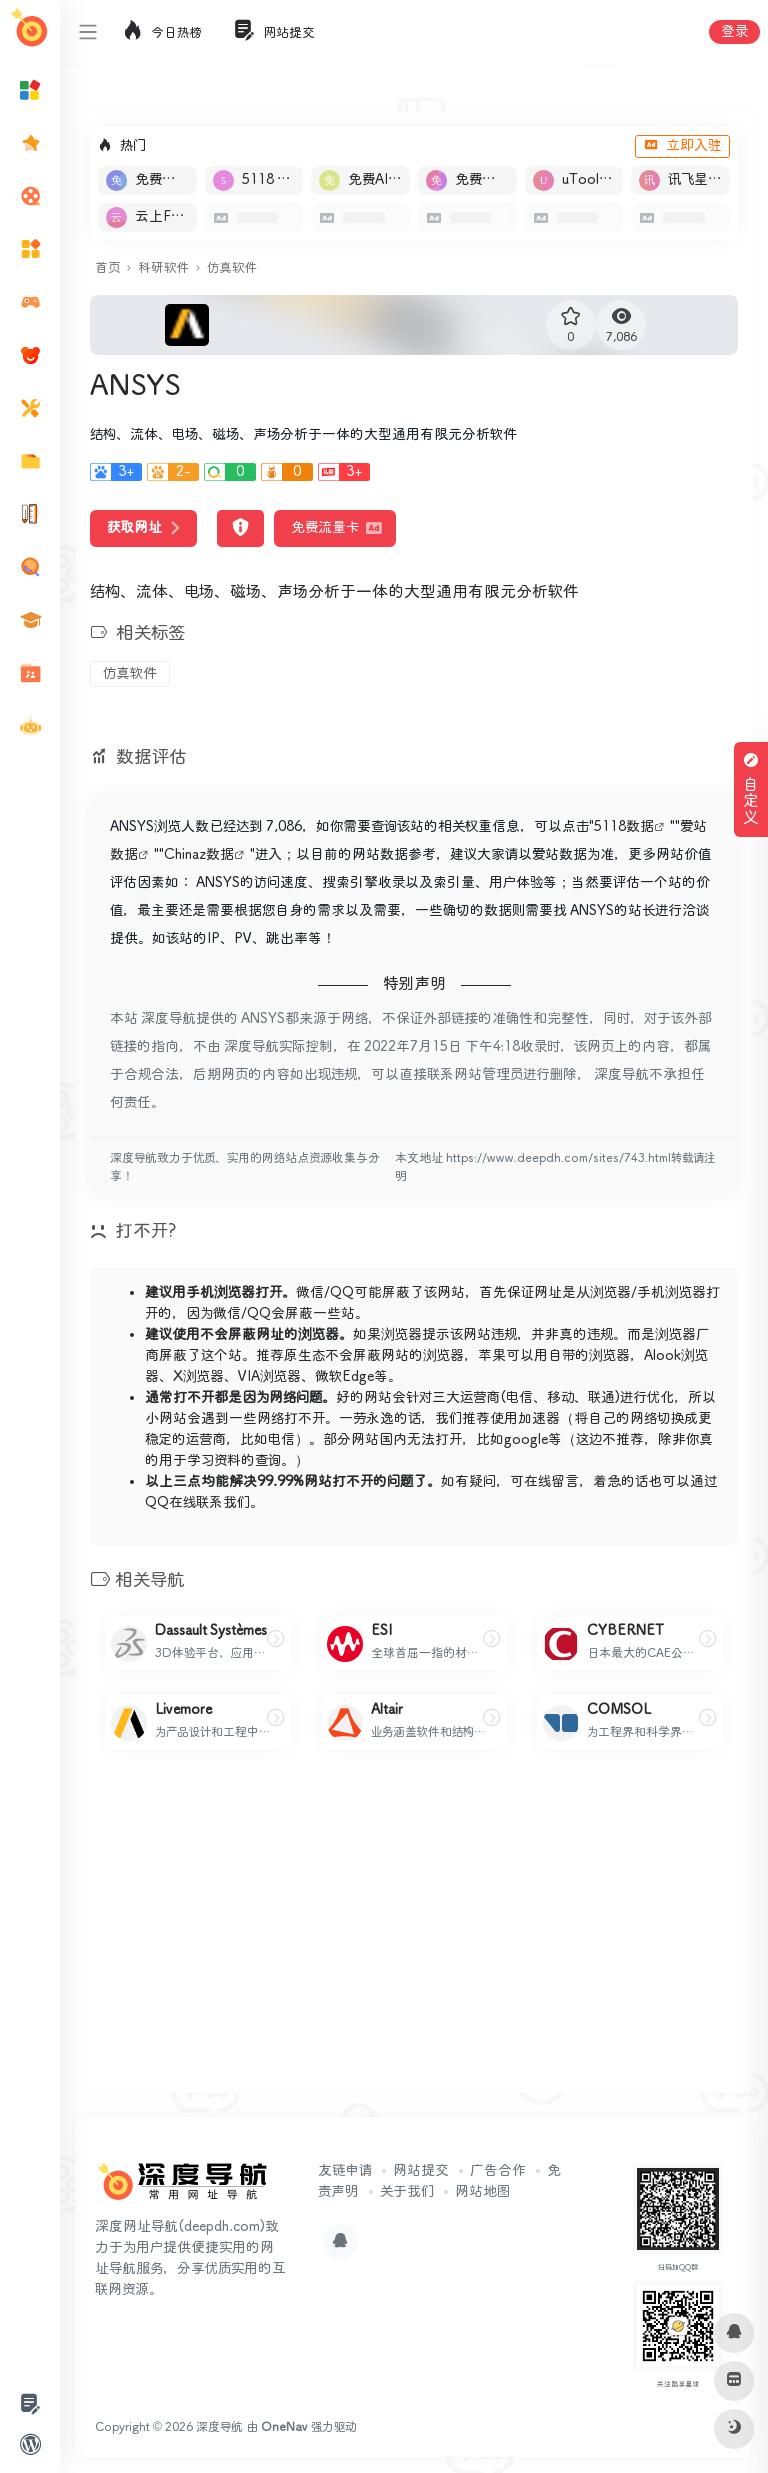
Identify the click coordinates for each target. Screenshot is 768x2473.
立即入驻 (682, 146)
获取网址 (143, 528)
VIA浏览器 (269, 1377)
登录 (734, 32)
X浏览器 (198, 1377)
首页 (107, 268)
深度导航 (219, 2427)
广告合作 (498, 2171)
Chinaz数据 (199, 855)
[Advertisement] (414, 1938)
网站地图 (482, 2192)
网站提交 (421, 2171)
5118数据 (624, 827)
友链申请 (345, 2171)
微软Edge (344, 1377)
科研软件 (163, 268)
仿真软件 (232, 268)
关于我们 (407, 2192)
